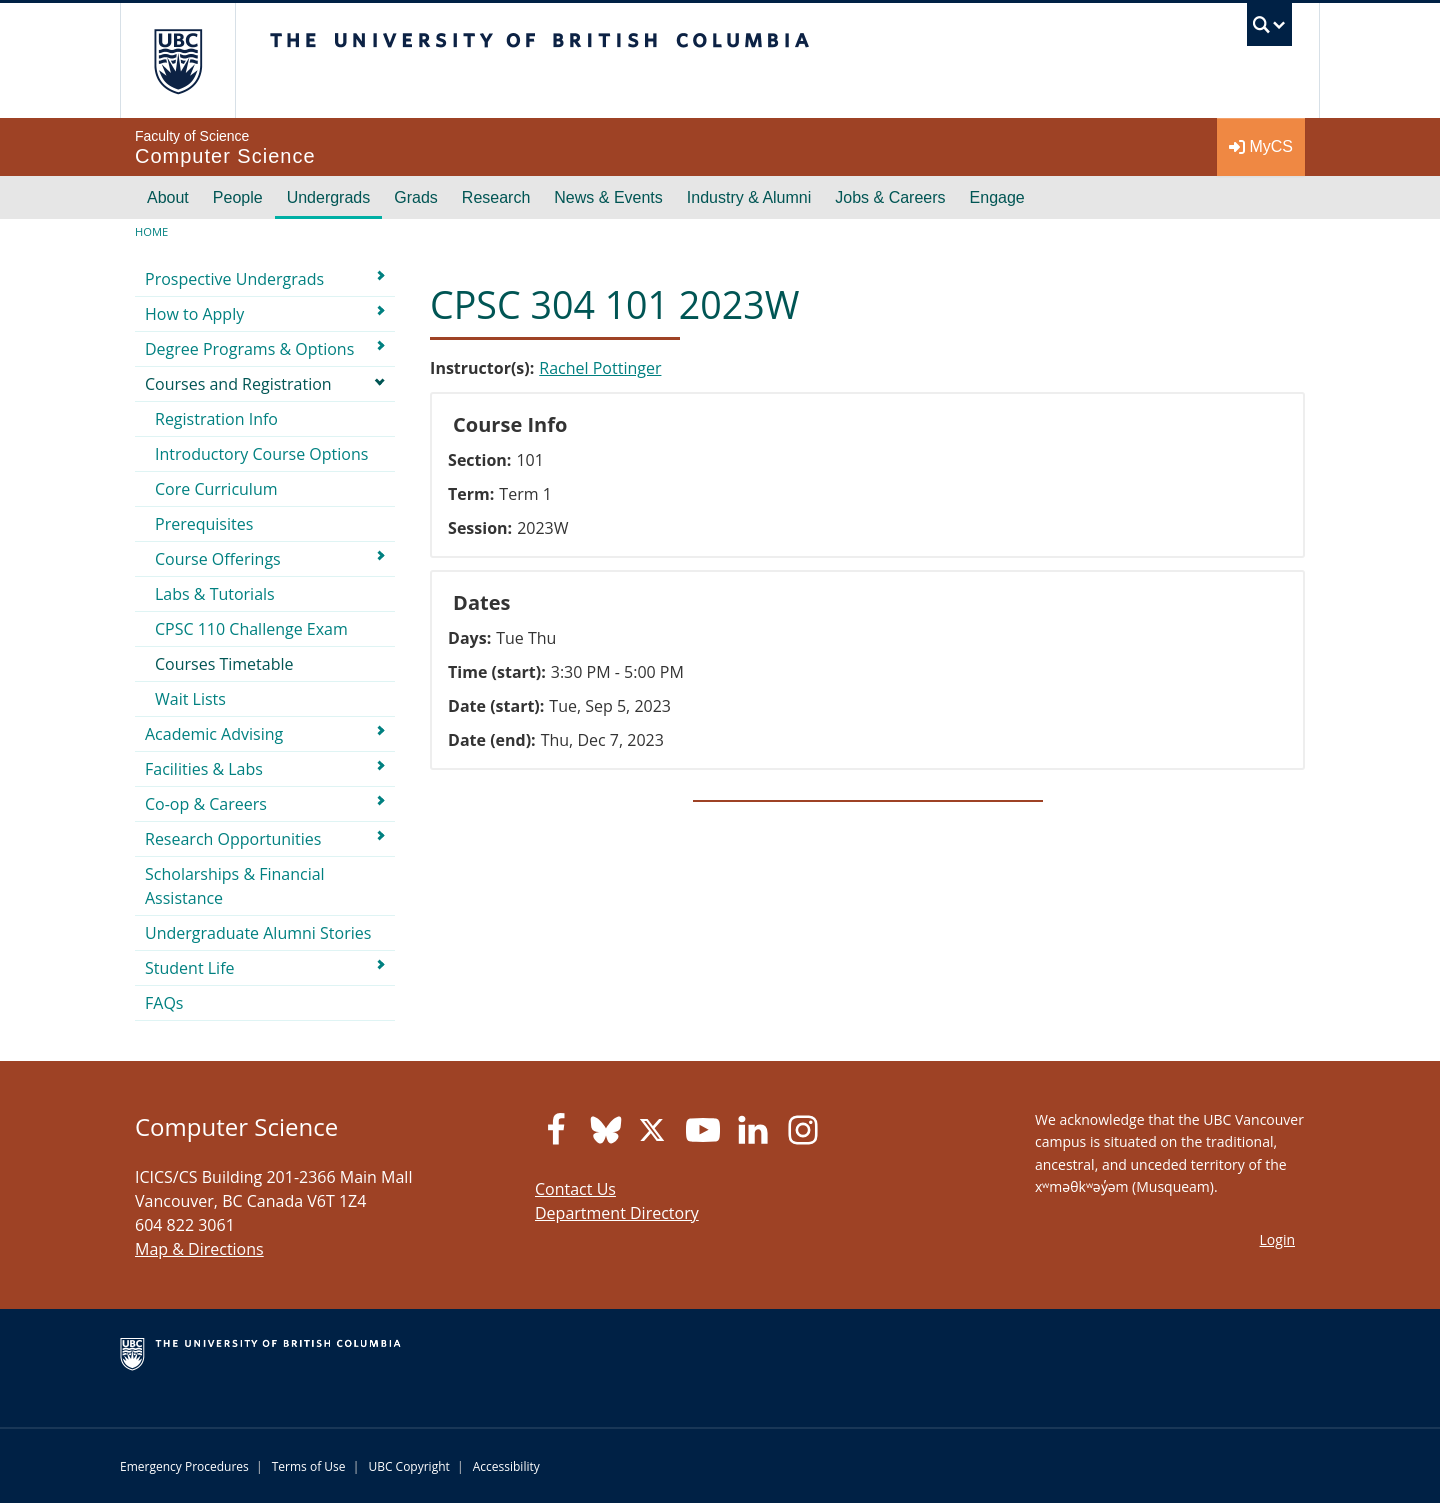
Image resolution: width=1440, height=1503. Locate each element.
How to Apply (194, 314)
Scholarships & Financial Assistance (235, 886)
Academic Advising (214, 734)
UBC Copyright (408, 1466)
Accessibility (506, 1466)
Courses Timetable (224, 664)
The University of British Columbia (177, 60)
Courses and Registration (238, 384)
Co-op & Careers (206, 804)
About (168, 197)
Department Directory (617, 1213)
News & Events (608, 197)
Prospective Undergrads (234, 279)
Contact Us (575, 1189)
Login (1277, 1239)
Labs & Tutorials (215, 594)
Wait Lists (190, 699)
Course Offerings (218, 559)
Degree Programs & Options (249, 349)
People (238, 197)
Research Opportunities (233, 839)
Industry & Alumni (749, 197)
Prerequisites (204, 524)
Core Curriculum (216, 489)
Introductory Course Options (261, 454)
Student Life (190, 968)
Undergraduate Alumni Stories (258, 933)
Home (151, 231)
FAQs (164, 1003)
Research (496, 197)
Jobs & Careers (890, 197)
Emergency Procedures (184, 1466)
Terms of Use (309, 1466)
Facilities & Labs (204, 769)
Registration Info (216, 419)
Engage (997, 197)
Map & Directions (199, 1249)
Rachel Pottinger (600, 368)
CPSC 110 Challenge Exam (251, 629)
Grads (416, 197)
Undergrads (329, 197)
